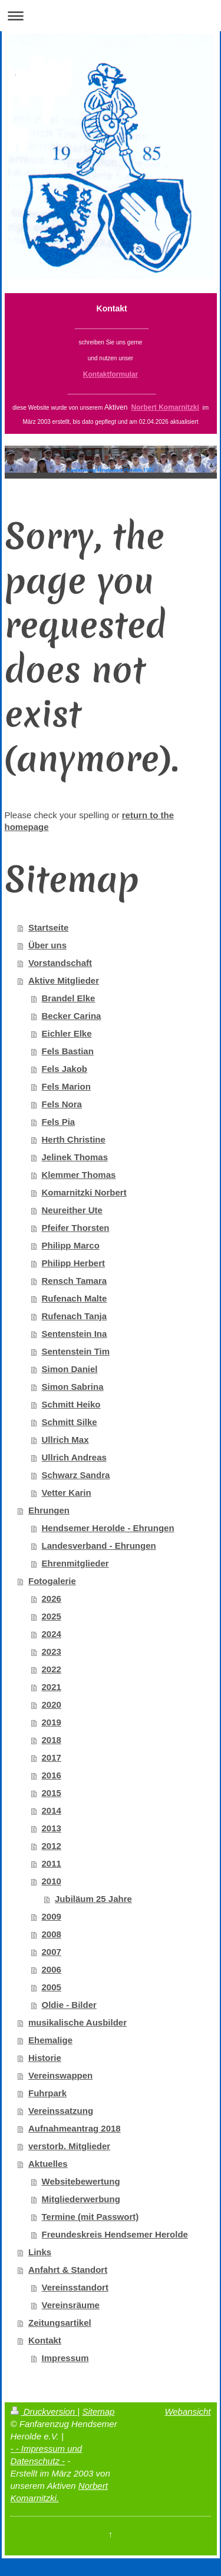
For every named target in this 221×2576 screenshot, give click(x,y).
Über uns (47, 945)
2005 (51, 1987)
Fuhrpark (47, 2093)
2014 (51, 1810)
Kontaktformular (110, 374)
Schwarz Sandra (76, 1475)
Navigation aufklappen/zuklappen (110, 15)
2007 (51, 1952)
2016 (51, 1775)
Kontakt (44, 2340)
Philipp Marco (71, 1245)
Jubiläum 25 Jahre (93, 1899)
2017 (51, 1757)
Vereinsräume (71, 2305)
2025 (51, 1616)
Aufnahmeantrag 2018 (74, 2128)
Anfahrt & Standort (67, 2270)
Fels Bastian (68, 1051)
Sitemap (98, 2411)
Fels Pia (58, 1122)
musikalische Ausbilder (77, 2022)
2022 (51, 1669)
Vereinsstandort (75, 2287)
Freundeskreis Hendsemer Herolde (115, 2234)
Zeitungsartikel (59, 2323)
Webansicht (187, 2411)
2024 (51, 1634)
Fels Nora (62, 1104)
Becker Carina (71, 1016)
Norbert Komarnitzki (165, 407)
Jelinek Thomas (75, 1157)
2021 (51, 1687)
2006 (51, 1969)
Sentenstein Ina (74, 1334)
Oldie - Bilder (69, 2005)
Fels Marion (66, 1086)
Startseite (48, 927)
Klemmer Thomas (79, 1175)
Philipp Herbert (73, 1263)
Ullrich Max (65, 1440)
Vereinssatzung (60, 2111)
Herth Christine (73, 1139)
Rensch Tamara (74, 1281)
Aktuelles (48, 2164)
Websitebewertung (81, 2181)
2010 (51, 1881)
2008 (51, 1934)
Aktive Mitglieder (63, 980)
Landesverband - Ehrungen (99, 1546)
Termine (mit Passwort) (90, 2217)
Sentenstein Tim (76, 1351)
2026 (51, 1599)
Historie (44, 2058)
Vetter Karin (66, 1493)
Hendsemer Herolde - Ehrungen (108, 1528)
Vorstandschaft (60, 963)
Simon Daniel (70, 1369)
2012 (51, 1846)
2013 (51, 1828)
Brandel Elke (68, 998)
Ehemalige (50, 2040)
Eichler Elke (67, 1033)
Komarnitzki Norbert (84, 1192)
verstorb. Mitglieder (69, 2146)
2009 (51, 1916)
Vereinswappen (60, 2075)
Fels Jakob (65, 1069)
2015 (51, 1793)
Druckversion (44, 2411)
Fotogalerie (52, 1581)
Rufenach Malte (74, 1298)
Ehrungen (49, 1510)
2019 (51, 1722)
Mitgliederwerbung (81, 2199)
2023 (51, 1651)
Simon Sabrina (73, 1387)
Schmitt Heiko (71, 1404)
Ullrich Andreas (74, 1457)
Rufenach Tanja (74, 1316)
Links (39, 2252)
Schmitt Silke (69, 1422)
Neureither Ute (72, 1210)
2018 (51, 1740)
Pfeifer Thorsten (76, 1228)
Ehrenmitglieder (75, 1563)
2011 (51, 1863)
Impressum (65, 2358)
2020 (51, 1704)
